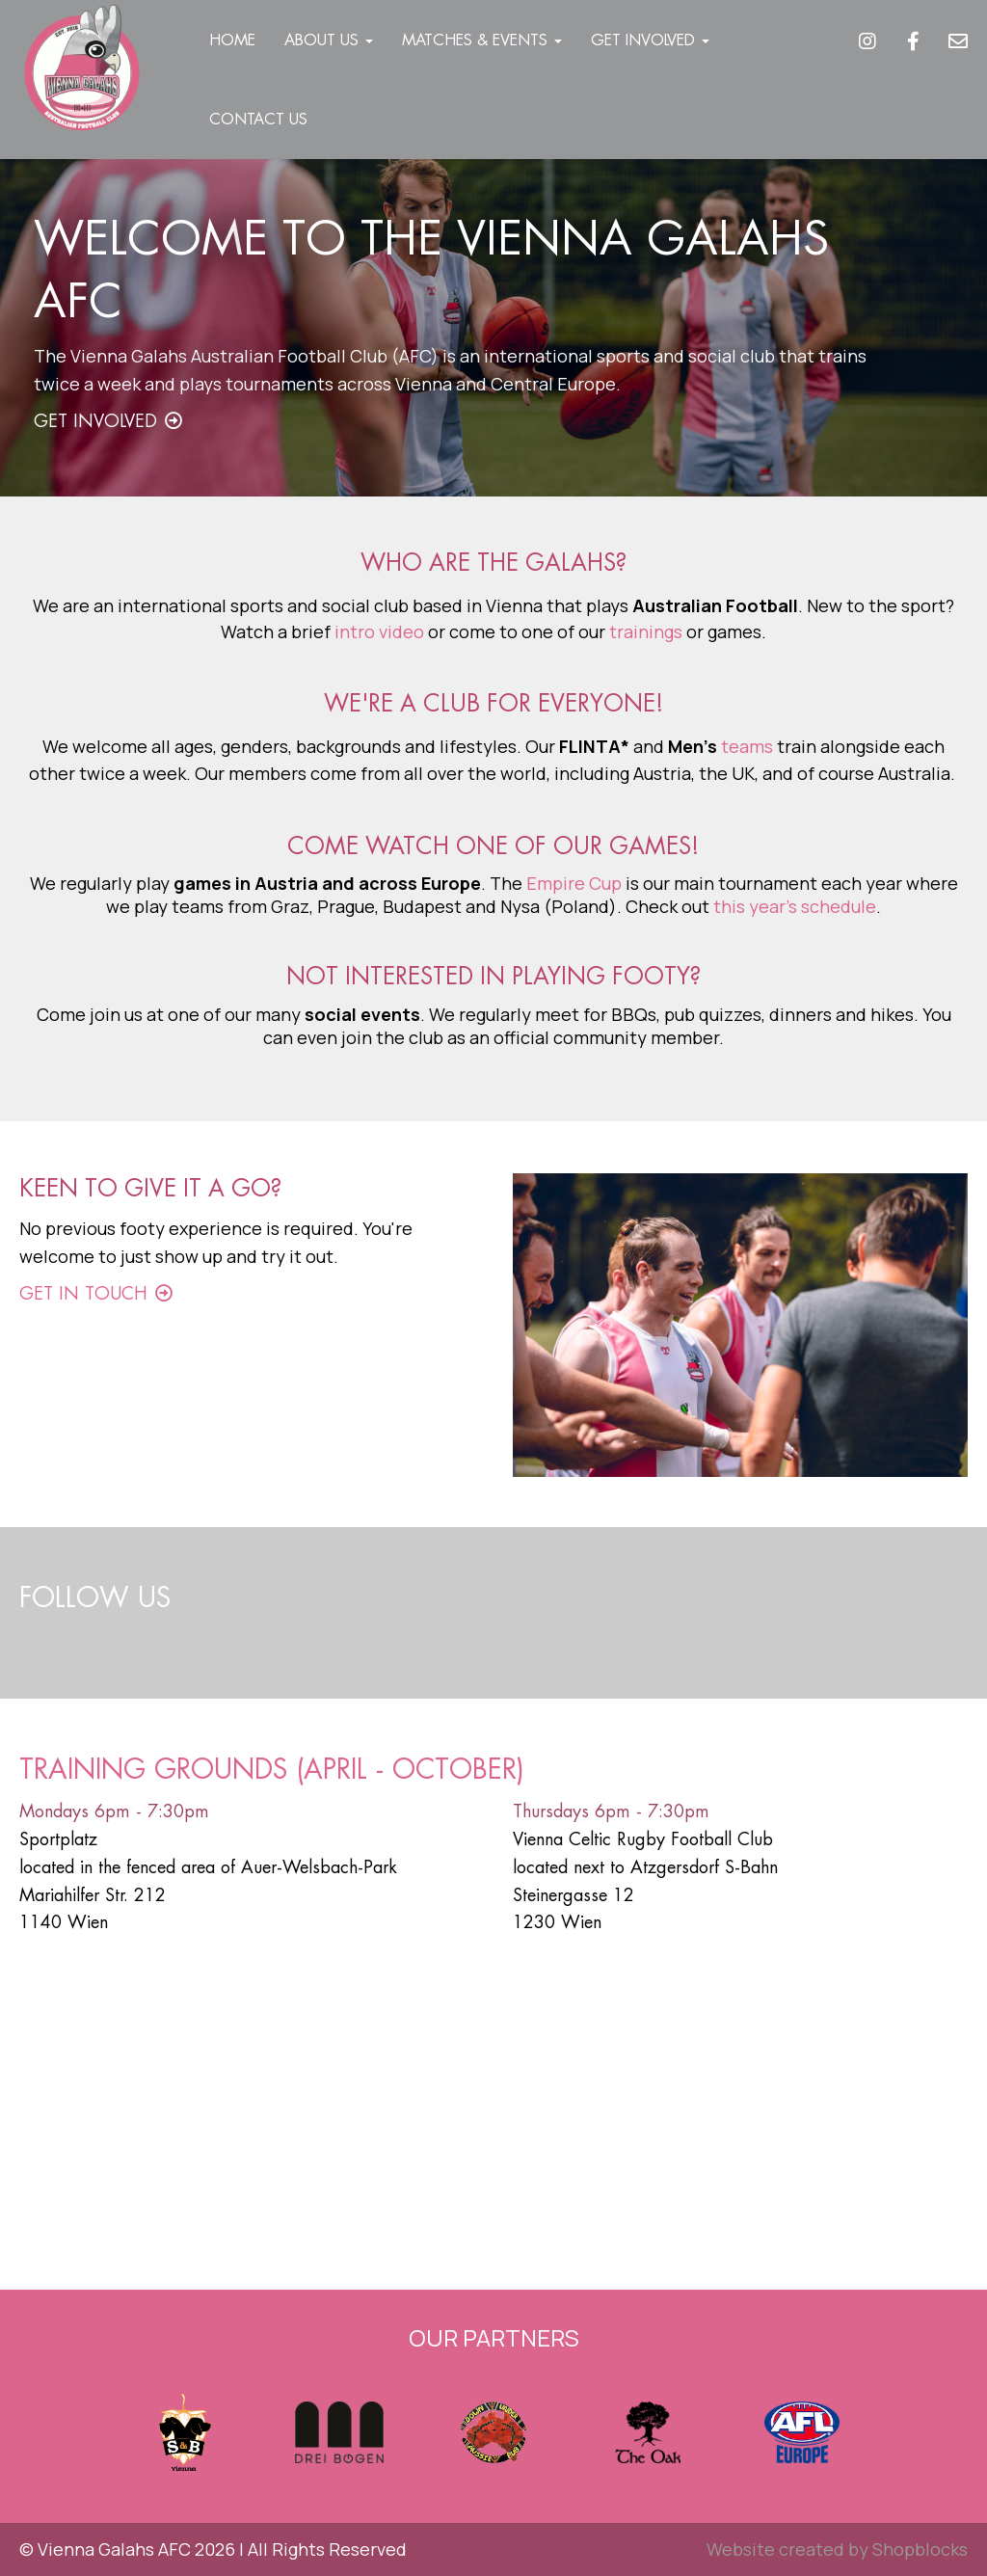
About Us (328, 40)
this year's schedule (794, 906)
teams (747, 746)
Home (232, 40)
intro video (379, 631)
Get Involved (650, 40)
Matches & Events (482, 40)
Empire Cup (574, 883)
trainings (645, 631)
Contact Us (258, 119)
